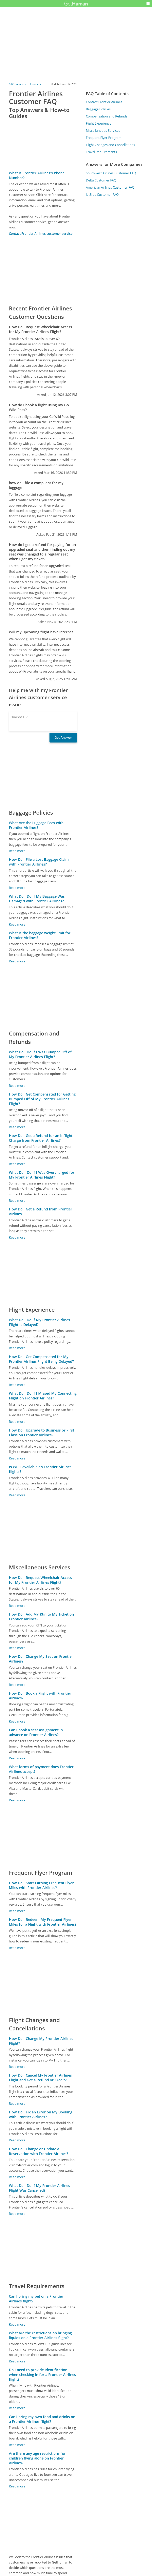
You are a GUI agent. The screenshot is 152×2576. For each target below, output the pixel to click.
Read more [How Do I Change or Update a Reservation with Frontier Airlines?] (17, 2177)
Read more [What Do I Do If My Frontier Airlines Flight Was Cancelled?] (17, 2213)
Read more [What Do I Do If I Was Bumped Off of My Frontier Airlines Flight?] (17, 1085)
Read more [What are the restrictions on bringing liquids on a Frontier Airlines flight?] (17, 2361)
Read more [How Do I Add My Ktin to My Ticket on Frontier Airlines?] (17, 1648)
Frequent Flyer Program (104, 138)
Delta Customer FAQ (101, 180)
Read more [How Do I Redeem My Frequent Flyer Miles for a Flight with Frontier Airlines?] (17, 1948)
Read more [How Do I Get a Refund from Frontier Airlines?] (17, 1237)
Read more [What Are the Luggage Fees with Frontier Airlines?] (17, 851)
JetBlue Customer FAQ (102, 194)
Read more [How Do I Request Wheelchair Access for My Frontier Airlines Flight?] (17, 1605)
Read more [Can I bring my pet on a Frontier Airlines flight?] (17, 2324)
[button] (148, 3)
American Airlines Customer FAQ (110, 187)
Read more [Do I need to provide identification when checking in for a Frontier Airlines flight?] (17, 2408)
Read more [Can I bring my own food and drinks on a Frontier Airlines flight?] (17, 2445)
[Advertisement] (43, 270)
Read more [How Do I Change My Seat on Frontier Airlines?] (17, 1685)
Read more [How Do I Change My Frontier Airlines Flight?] (17, 2066)
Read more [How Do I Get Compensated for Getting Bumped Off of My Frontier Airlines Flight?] (17, 1127)
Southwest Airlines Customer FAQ (111, 173)
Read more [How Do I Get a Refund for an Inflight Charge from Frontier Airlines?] (17, 1164)
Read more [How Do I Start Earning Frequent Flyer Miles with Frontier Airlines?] (17, 1911)
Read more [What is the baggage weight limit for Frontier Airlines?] (17, 961)
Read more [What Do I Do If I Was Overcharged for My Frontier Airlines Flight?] (17, 1200)
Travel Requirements (101, 152)
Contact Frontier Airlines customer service (40, 233)
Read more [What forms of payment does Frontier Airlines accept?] (17, 1800)
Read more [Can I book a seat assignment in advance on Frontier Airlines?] (17, 1758)
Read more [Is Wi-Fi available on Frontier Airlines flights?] (17, 1495)
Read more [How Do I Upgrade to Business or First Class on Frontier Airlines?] (17, 1458)
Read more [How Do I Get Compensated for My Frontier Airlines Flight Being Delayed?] (17, 1385)
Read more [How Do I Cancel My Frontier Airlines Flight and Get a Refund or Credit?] (17, 2103)
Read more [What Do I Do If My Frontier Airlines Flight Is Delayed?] (17, 1348)
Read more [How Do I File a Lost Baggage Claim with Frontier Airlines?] (17, 888)
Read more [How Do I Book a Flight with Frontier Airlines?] (17, 1721)
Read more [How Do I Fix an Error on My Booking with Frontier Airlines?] (17, 2140)
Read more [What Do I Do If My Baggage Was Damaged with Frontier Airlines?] (17, 924)
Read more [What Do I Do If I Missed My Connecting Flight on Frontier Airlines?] (17, 1421)
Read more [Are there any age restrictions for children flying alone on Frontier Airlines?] (17, 2486)
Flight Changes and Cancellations (110, 145)
